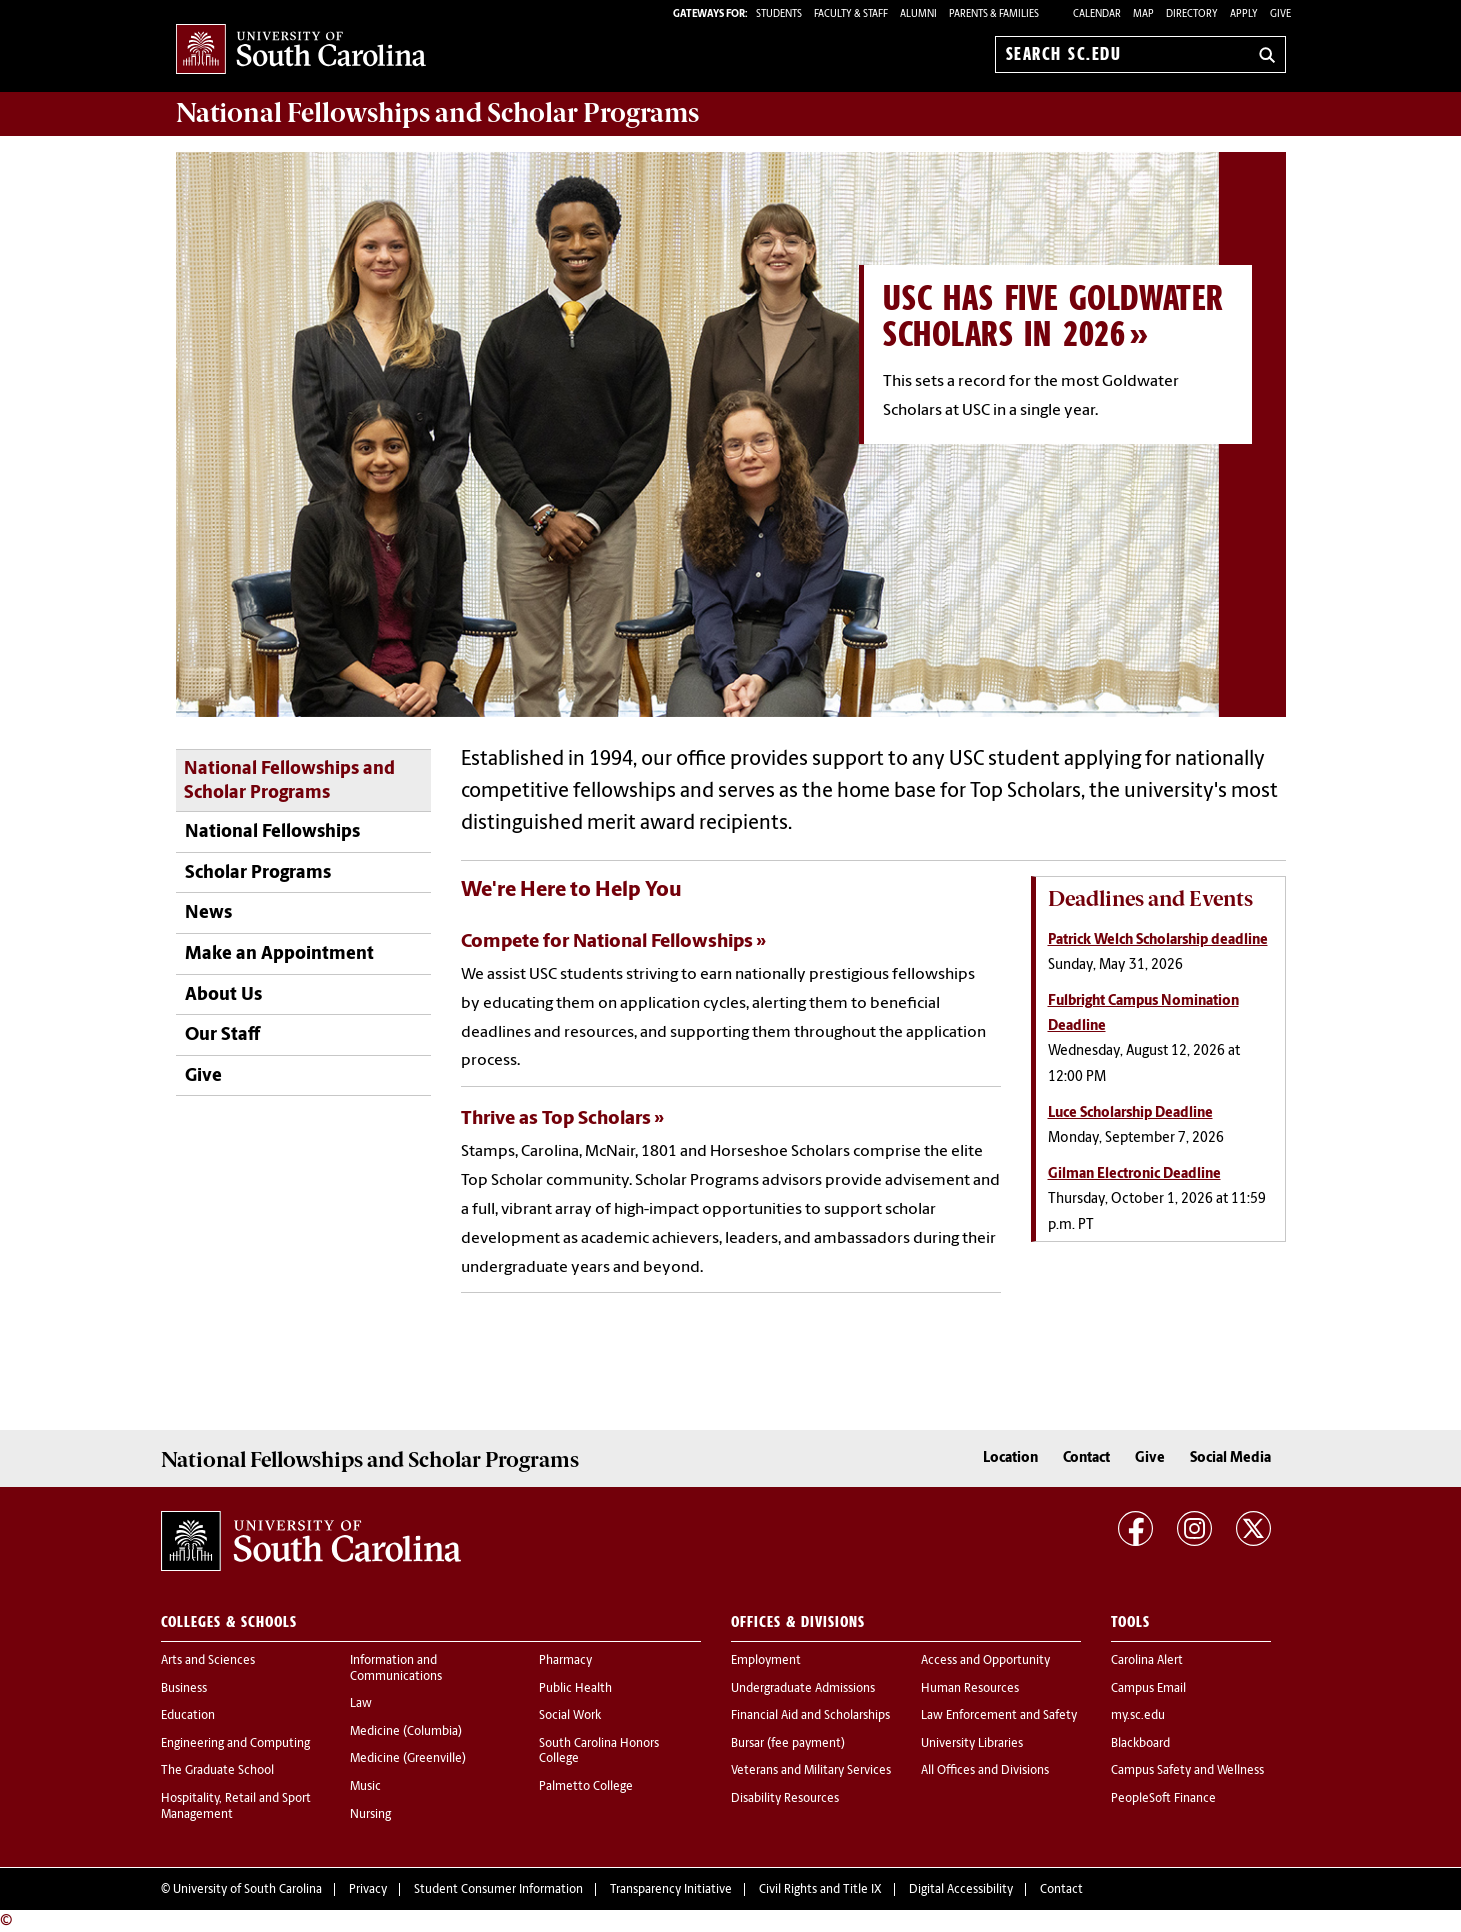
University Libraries (972, 1744)
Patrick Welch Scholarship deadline (1158, 940)
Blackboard (1140, 1744)
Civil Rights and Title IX (820, 1890)
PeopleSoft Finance (1163, 1799)
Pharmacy (565, 1661)
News (208, 913)
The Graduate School (217, 1771)
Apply (1244, 14)
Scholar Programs (258, 873)
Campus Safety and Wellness (1187, 1771)
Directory (1192, 14)
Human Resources (970, 1689)
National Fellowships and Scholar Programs (289, 782)
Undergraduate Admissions (803, 1689)
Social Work (570, 1716)
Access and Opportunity (985, 1661)
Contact (1086, 1458)
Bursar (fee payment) (788, 1744)
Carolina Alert (1147, 1661)
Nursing (370, 1815)
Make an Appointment (279, 954)
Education (188, 1716)
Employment (766, 1661)
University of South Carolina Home (301, 50)
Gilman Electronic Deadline (1134, 1174)
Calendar (1097, 14)
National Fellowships (272, 832)
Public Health (575, 1689)
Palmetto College (586, 1787)
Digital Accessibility (961, 1890)
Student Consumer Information (498, 1890)
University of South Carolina (247, 1890)
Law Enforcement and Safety (999, 1716)
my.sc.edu (1138, 1716)
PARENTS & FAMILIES (994, 14)
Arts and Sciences (208, 1661)
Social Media (1230, 1458)
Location (1010, 1458)
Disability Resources (785, 1799)
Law (361, 1704)
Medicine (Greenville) (408, 1759)
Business (184, 1689)
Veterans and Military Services (811, 1771)
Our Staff (222, 1035)
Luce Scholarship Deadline (1130, 1113)
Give (1280, 14)
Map (1143, 14)
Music (365, 1787)
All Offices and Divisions (985, 1771)
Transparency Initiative (671, 1890)
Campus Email (1148, 1689)
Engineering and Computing (235, 1744)
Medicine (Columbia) (406, 1732)
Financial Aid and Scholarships (810, 1716)
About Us (223, 995)
